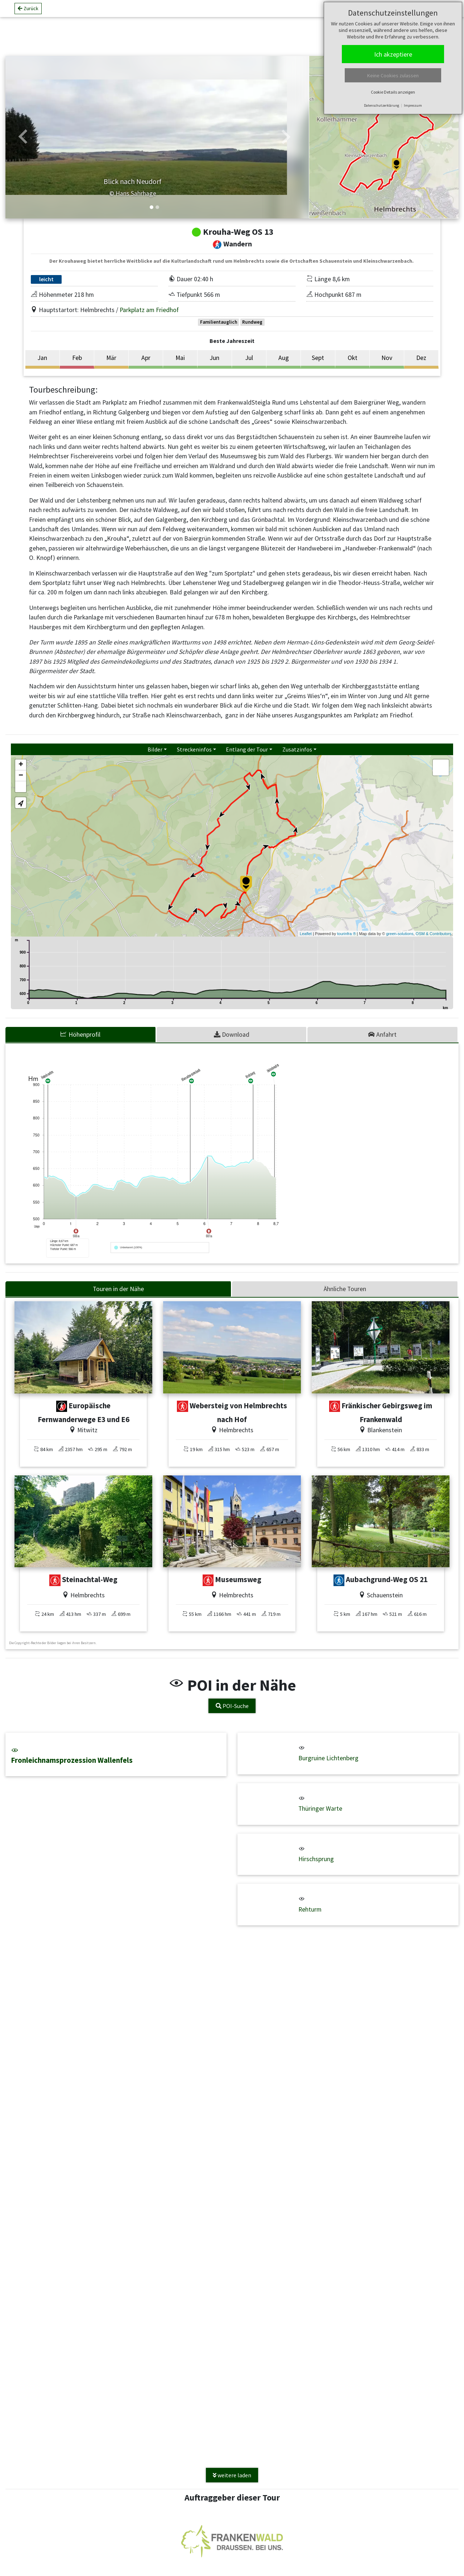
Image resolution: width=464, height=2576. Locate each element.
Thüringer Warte (320, 1809)
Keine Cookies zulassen (393, 75)
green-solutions (399, 933)
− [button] (20, 775)
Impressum (413, 105)
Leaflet (306, 933)
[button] (23, 137)
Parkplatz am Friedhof (149, 310)
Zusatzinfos (297, 749)
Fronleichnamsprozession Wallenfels (116, 1756)
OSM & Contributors (433, 933)
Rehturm (310, 1909)
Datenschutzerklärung (381, 105)
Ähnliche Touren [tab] (345, 1289)
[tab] (81, 1034)
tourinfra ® (346, 933)
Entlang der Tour (247, 749)
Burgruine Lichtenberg (328, 1758)
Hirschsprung (316, 1859)
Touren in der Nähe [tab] (118, 1289)
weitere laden (232, 2475)
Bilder (155, 749)
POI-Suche (232, 1705)
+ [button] (20, 764)
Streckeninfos (194, 749)
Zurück (28, 11)
